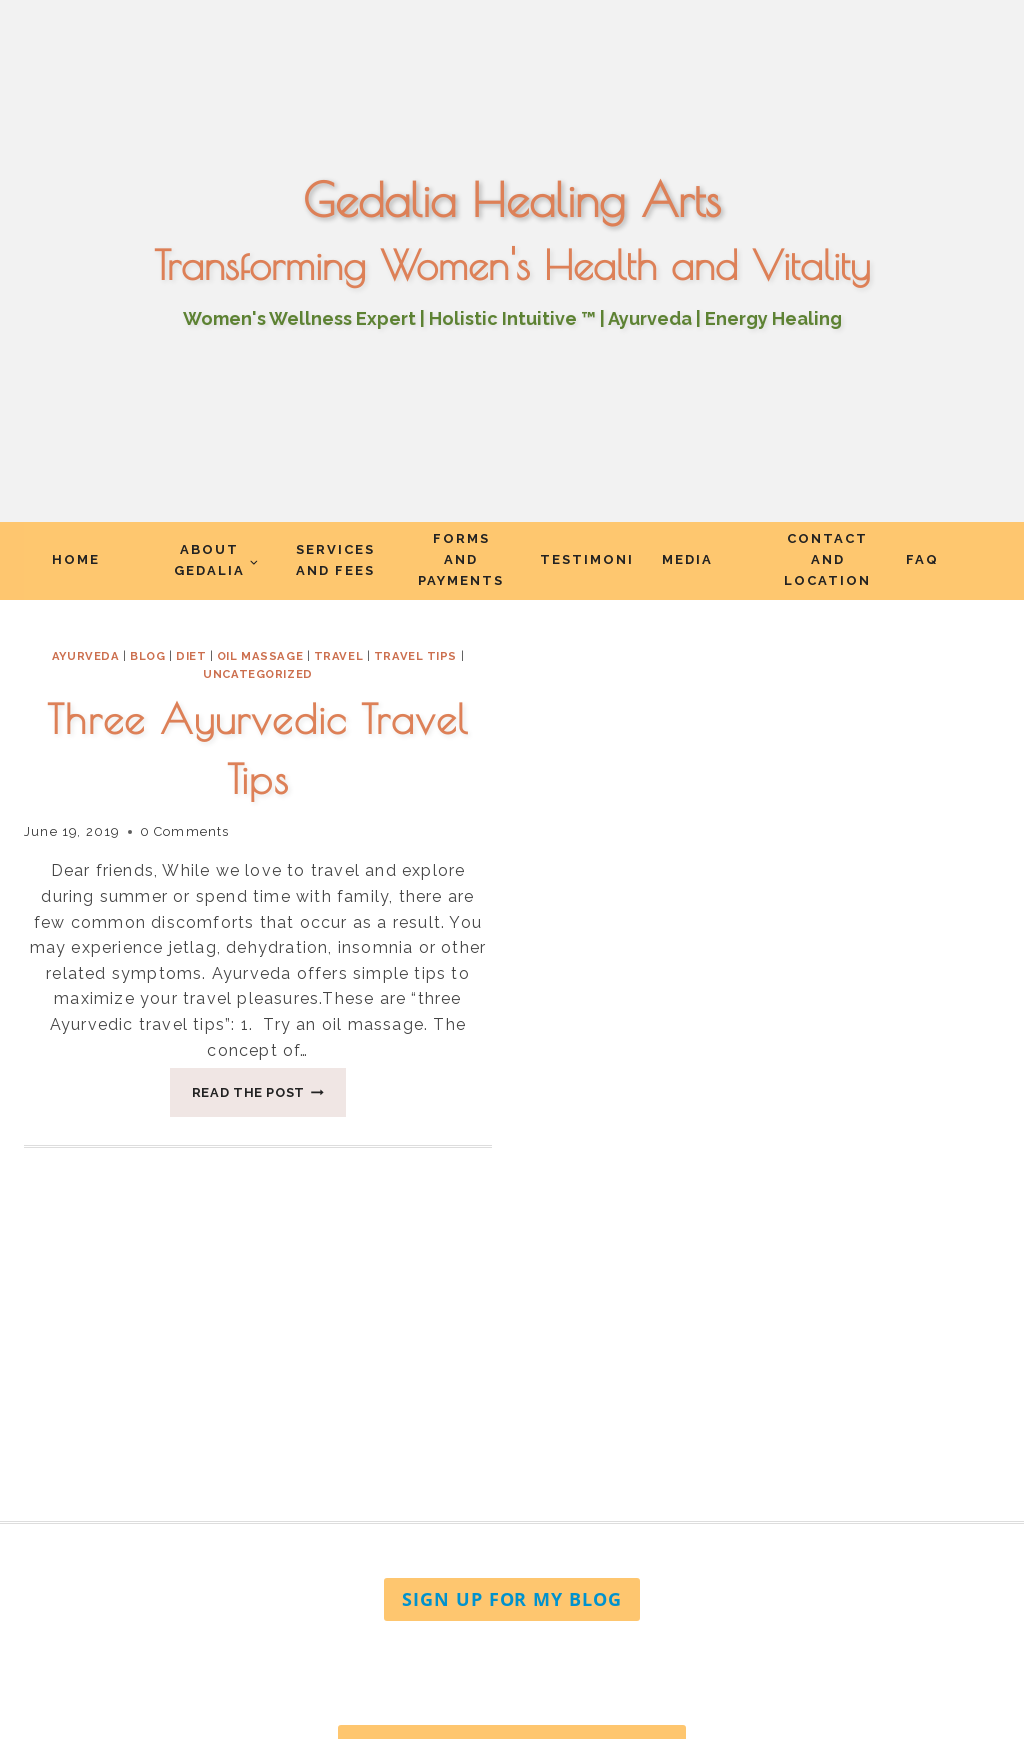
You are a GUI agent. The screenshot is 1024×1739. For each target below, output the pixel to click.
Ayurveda (85, 656)
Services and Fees (335, 560)
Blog (147, 656)
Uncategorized (257, 674)
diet (191, 656)
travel (338, 656)
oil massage (260, 656)
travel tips (415, 656)
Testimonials (587, 559)
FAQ (922, 559)
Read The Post (269, 1097)
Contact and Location (827, 559)
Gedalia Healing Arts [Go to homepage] (512, 200)
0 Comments (185, 831)
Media (687, 559)
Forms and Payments (461, 559)
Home (76, 559)
